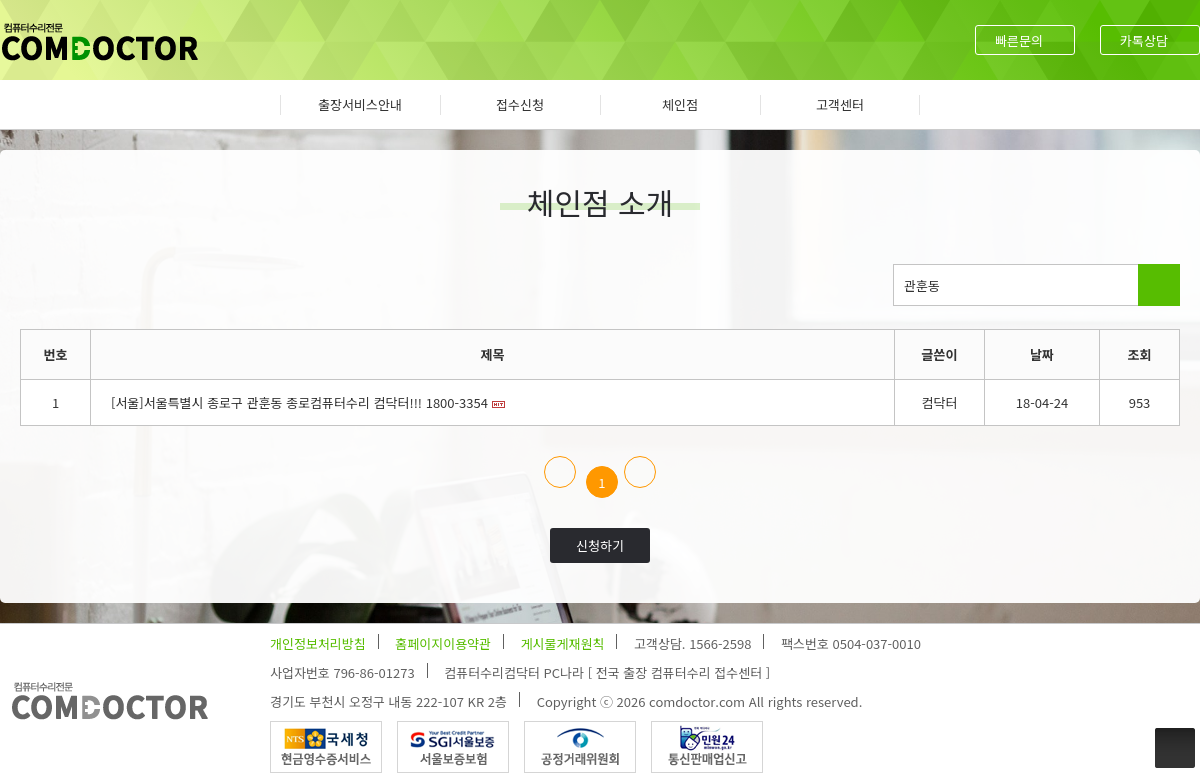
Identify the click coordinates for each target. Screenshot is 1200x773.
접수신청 (520, 104)
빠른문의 (1019, 40)
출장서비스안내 (360, 104)
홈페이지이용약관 (443, 643)
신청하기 (600, 545)
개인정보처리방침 (318, 643)
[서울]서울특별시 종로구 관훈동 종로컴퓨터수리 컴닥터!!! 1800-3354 (299, 402)
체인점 (680, 104)
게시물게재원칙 (563, 643)
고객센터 (840, 104)
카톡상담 (1144, 40)
